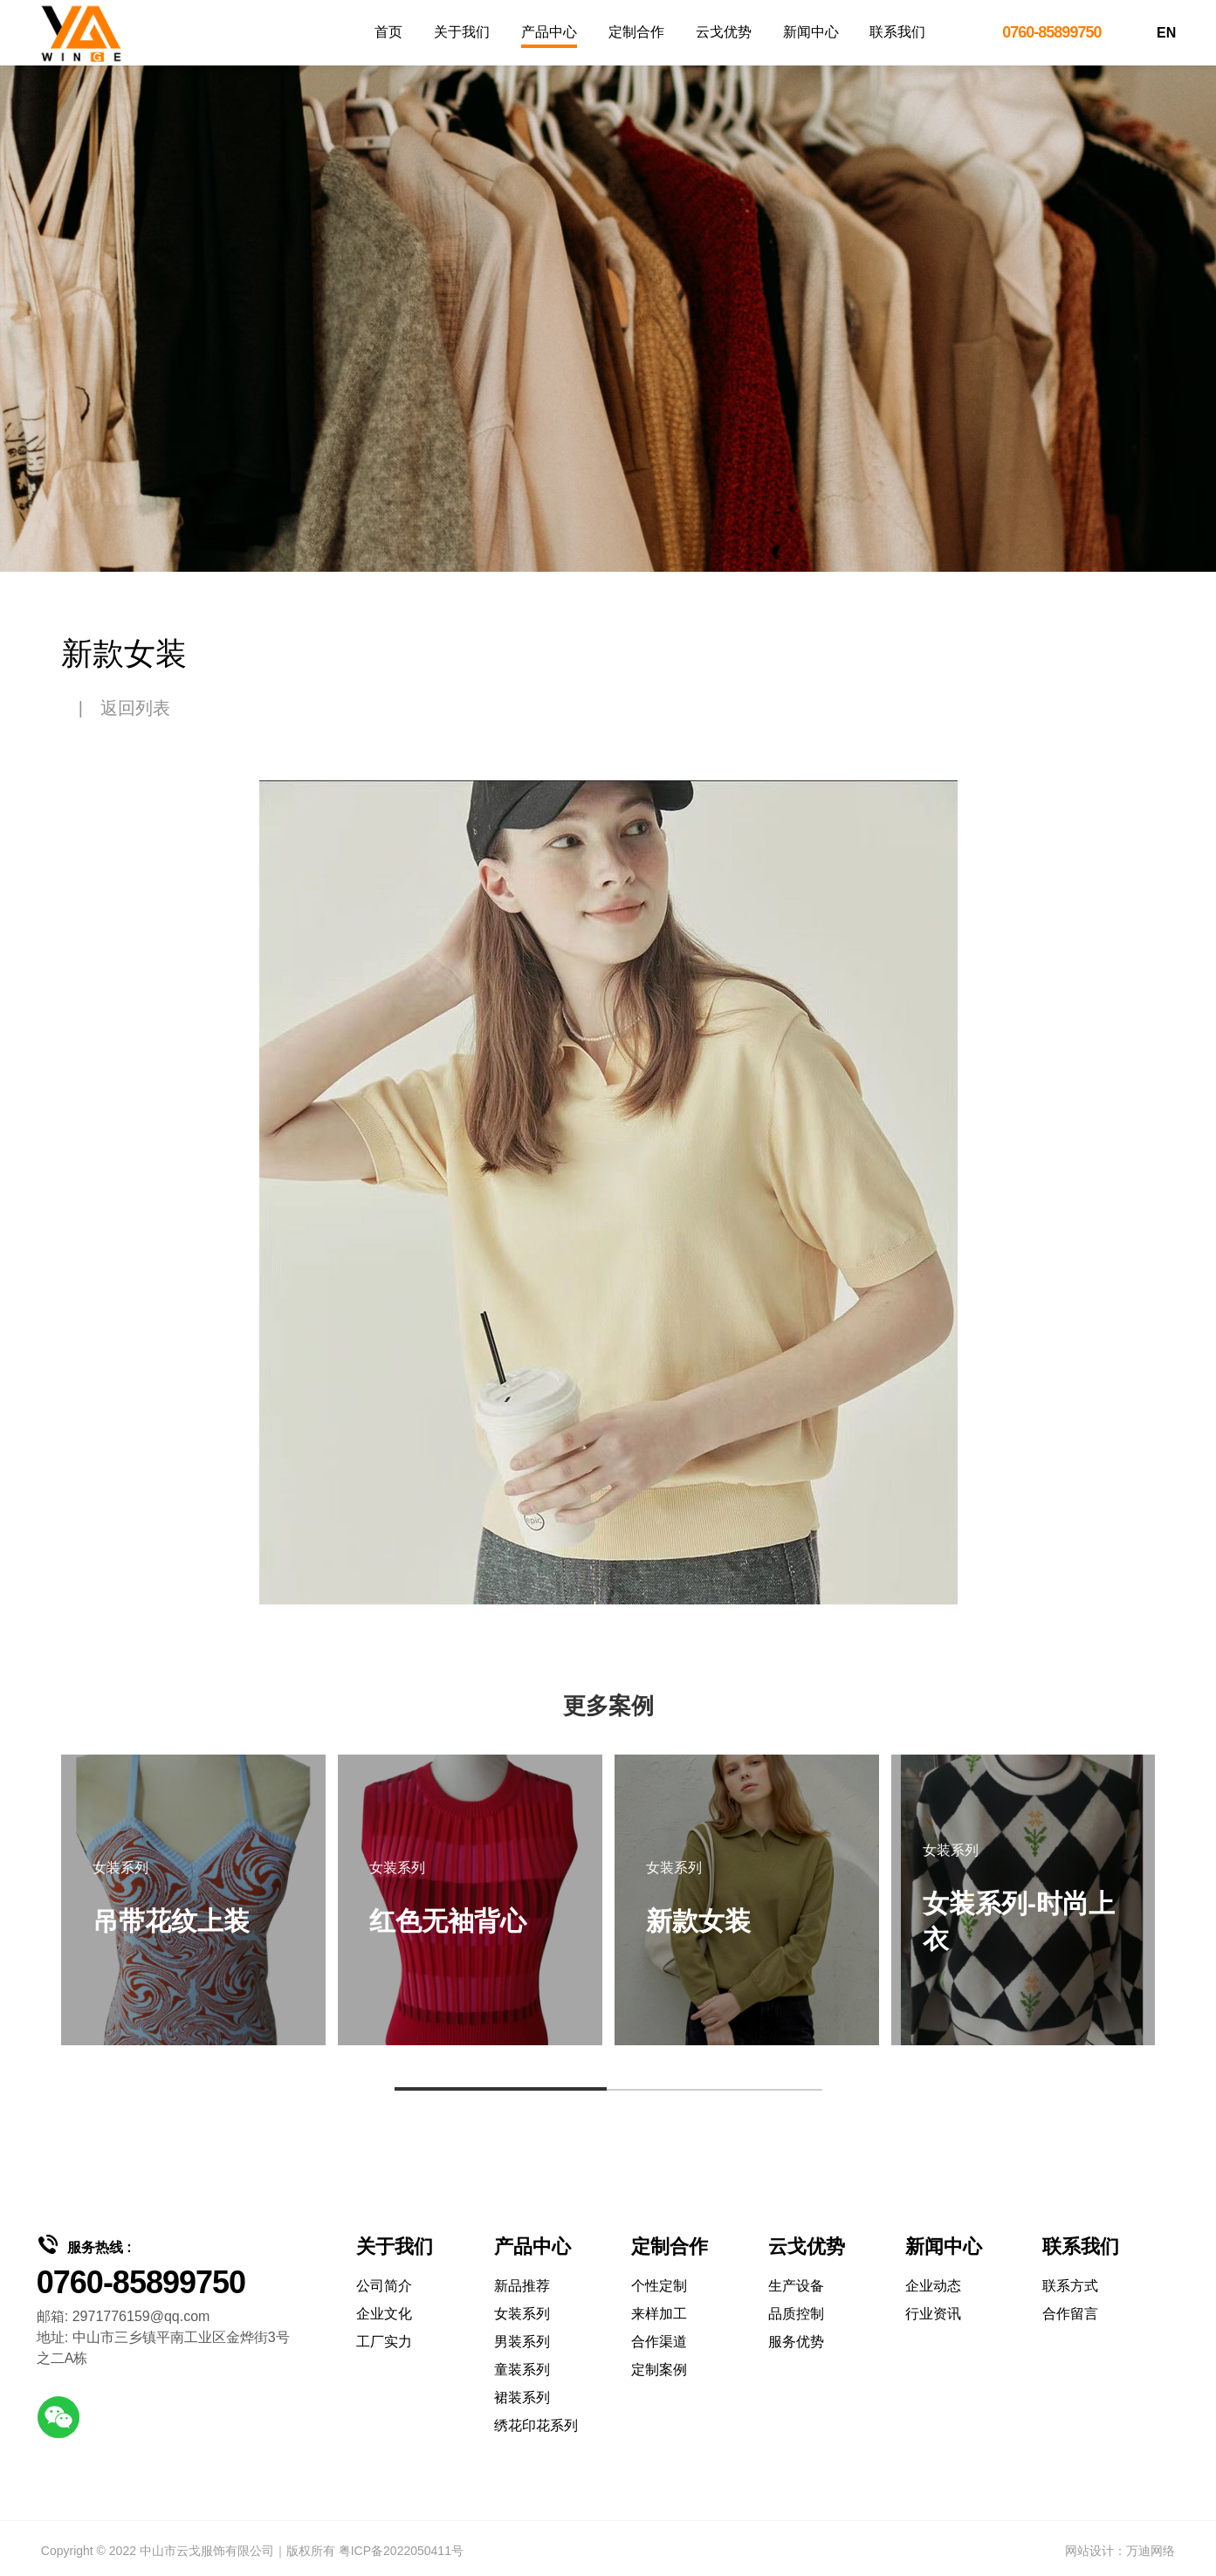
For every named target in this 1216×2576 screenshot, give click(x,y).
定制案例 (659, 2369)
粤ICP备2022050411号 (401, 2551)
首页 (388, 31)
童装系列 (522, 2369)
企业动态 (933, 2285)
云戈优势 (724, 31)
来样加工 (659, 2313)
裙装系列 (522, 2397)
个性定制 (659, 2285)
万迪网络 (1150, 2551)
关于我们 (462, 31)
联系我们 (897, 31)
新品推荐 (522, 2285)
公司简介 (384, 2285)
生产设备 (796, 2285)
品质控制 (796, 2313)
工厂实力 (384, 2341)
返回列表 (135, 708)
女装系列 (522, 2313)
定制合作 (636, 31)
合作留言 (1070, 2313)
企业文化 (384, 2313)
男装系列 (522, 2341)
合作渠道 (659, 2341)
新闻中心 (811, 31)
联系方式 (1070, 2285)
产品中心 (549, 31)
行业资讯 (933, 2313)
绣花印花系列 (536, 2425)
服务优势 (796, 2341)
